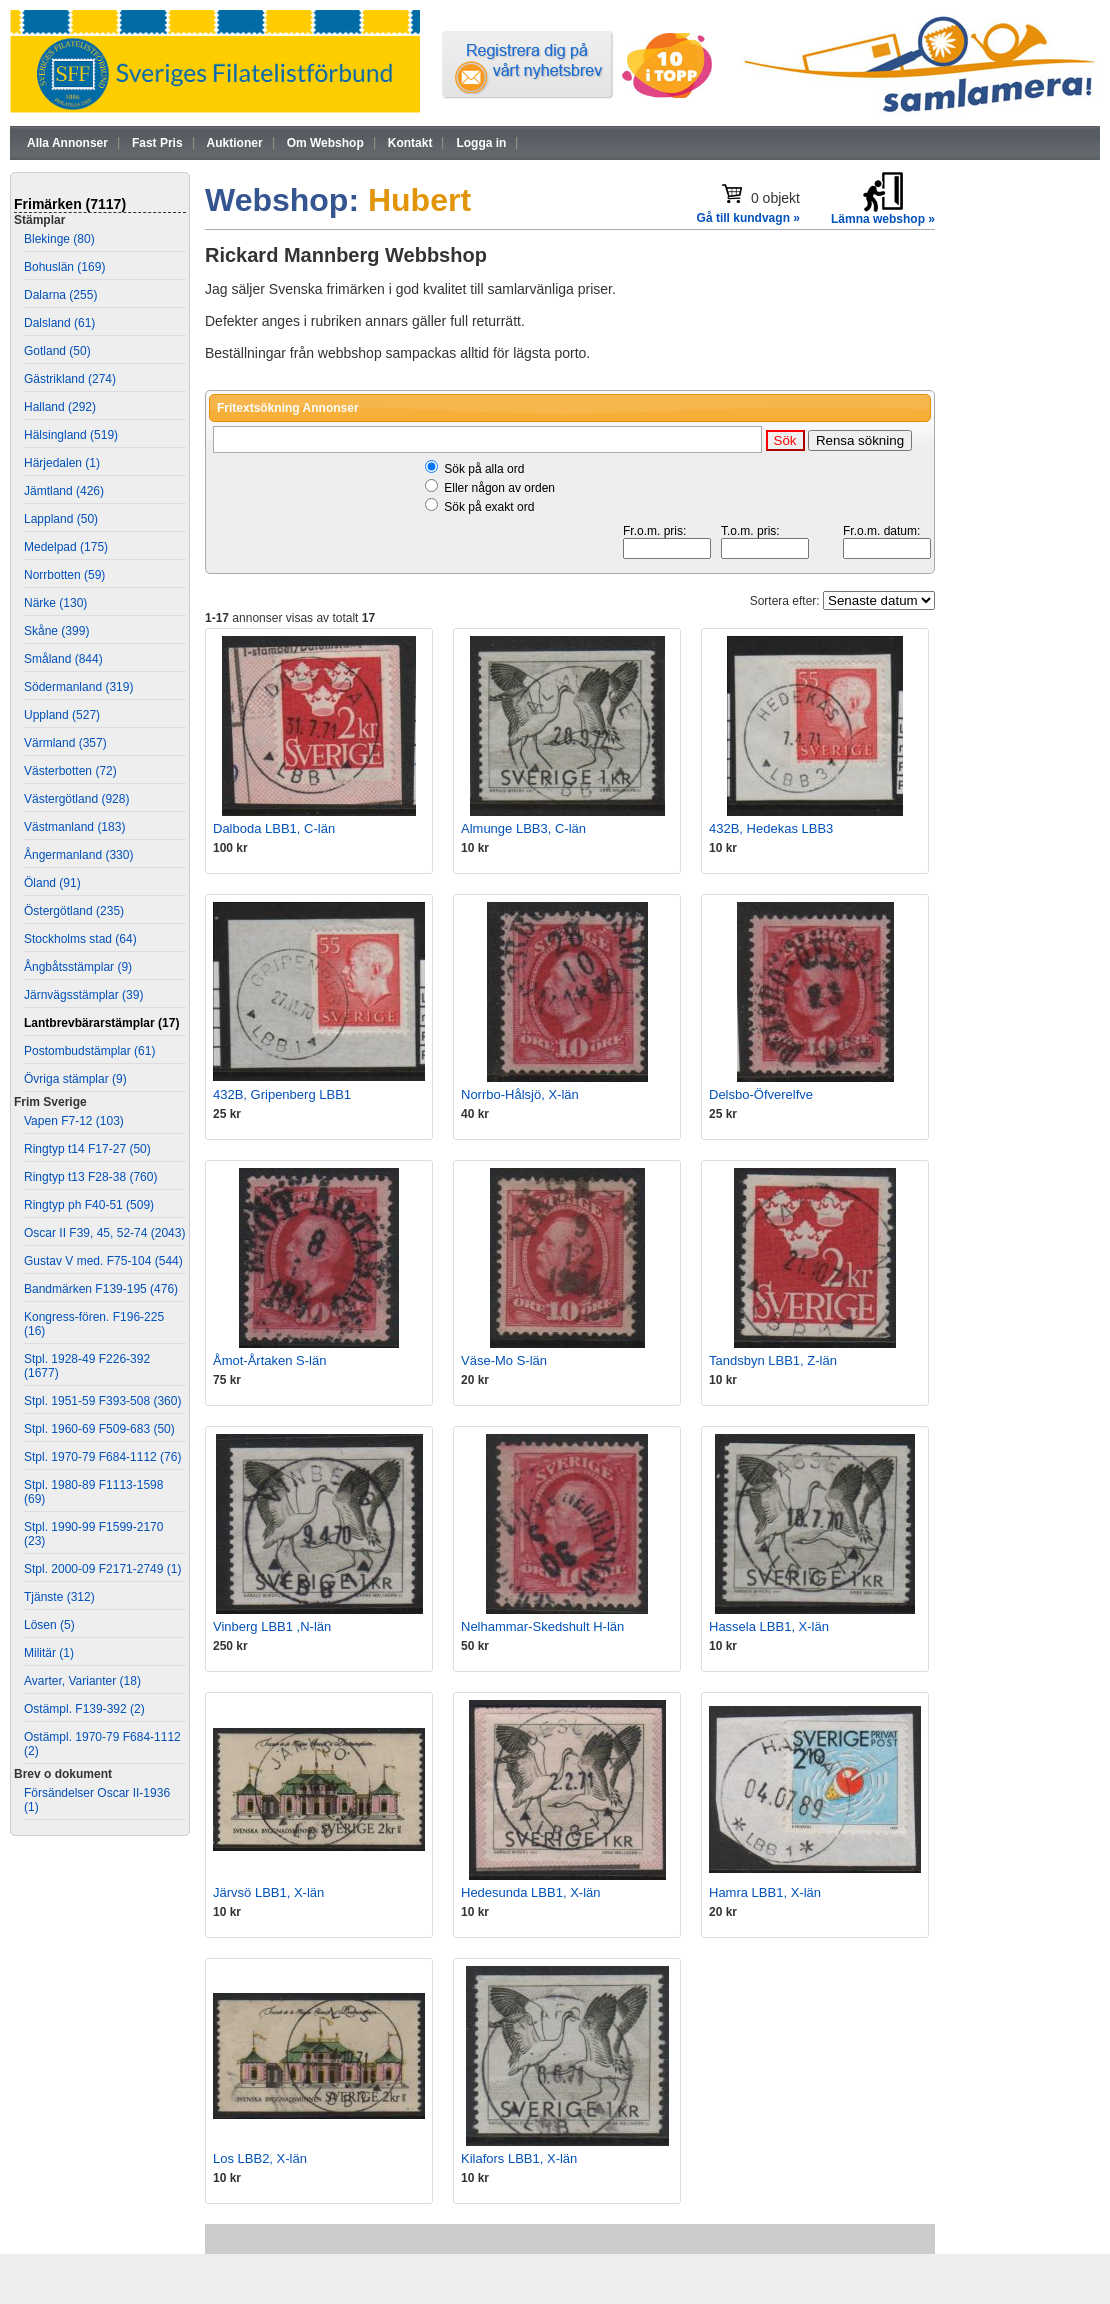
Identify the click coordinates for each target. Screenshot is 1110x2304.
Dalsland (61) (59, 323)
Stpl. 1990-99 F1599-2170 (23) (93, 1534)
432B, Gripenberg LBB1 (282, 1094)
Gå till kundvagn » (748, 218)
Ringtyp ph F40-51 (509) (89, 1205)
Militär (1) (49, 1653)
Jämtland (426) (64, 491)
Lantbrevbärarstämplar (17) (101, 1023)
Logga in (481, 143)
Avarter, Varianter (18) (82, 1681)
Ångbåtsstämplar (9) (78, 967)
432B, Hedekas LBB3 (771, 828)
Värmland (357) (65, 743)
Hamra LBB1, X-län (765, 1892)
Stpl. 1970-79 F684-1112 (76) (102, 1457)
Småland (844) (63, 659)
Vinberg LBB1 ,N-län (272, 1626)
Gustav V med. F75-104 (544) (103, 1261)
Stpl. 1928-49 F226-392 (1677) (87, 1366)
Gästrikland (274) (70, 379)
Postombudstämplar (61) (89, 1051)
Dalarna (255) (60, 295)
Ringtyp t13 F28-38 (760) (90, 1177)
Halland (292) (60, 407)
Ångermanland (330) (78, 855)
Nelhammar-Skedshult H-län (542, 1626)
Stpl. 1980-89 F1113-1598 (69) (93, 1492)
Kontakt (410, 143)
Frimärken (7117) (70, 204)
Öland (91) (52, 883)
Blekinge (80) (59, 239)
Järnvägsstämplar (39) (83, 995)
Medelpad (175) (66, 547)
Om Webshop (325, 143)
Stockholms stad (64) (80, 939)
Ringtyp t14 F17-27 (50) (87, 1149)
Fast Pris (157, 143)
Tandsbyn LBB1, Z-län (773, 1360)
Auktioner (235, 143)
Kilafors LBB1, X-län (519, 2158)
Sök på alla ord (484, 469)
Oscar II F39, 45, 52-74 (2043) (104, 1233)
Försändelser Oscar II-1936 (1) (97, 1800)
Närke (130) (55, 603)
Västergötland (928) (76, 799)
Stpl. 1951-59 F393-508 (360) (102, 1401)
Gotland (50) (57, 351)
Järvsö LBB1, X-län (268, 1892)
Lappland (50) (61, 519)
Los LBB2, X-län (260, 2158)
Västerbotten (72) (70, 771)
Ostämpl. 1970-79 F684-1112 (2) (102, 1744)
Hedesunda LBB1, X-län (530, 1892)
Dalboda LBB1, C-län (274, 828)
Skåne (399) (56, 631)
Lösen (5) (49, 1625)
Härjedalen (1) (62, 463)
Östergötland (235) (74, 911)
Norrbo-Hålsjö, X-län (520, 1094)
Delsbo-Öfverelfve (761, 1094)
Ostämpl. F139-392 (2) (84, 1709)
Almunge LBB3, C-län (523, 828)
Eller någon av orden (499, 488)
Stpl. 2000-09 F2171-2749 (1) (102, 1569)
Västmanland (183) (74, 827)
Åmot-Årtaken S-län (269, 1360)
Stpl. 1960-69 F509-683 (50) (99, 1429)
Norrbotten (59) (64, 575)
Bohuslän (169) (64, 267)
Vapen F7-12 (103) (74, 1121)
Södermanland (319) (78, 687)
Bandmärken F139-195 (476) (101, 1289)
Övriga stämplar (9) (75, 1079)
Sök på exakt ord (489, 507)
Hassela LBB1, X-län (769, 1626)
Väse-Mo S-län (504, 1360)
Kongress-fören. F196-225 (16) (94, 1324)
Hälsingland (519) (71, 435)
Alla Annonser (67, 143)
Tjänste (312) (59, 1597)
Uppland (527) (62, 715)
